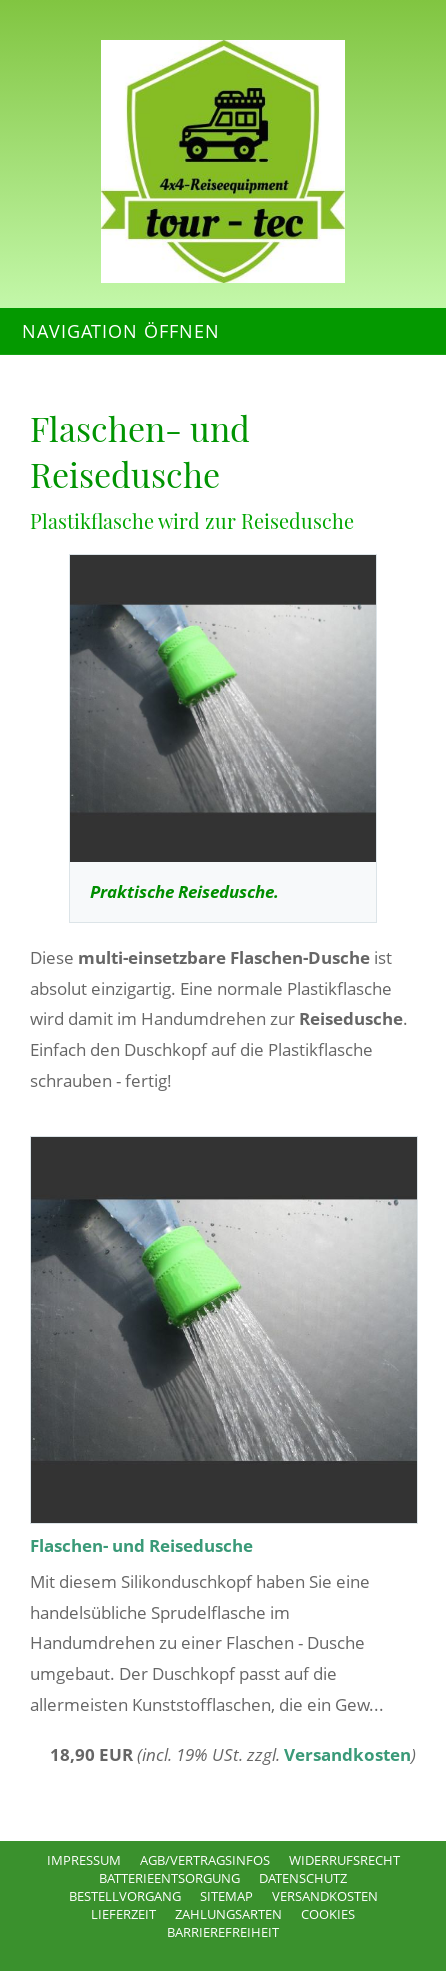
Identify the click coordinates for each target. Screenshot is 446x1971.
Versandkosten (347, 1754)
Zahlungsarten (228, 1914)
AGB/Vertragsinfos (205, 1860)
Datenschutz (303, 1878)
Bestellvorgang (125, 1896)
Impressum (84, 1860)
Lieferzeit (123, 1914)
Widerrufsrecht (344, 1860)
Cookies (328, 1914)
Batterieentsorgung (169, 1878)
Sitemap (226, 1896)
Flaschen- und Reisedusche (141, 1545)
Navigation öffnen (121, 331)
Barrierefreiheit (223, 1932)
